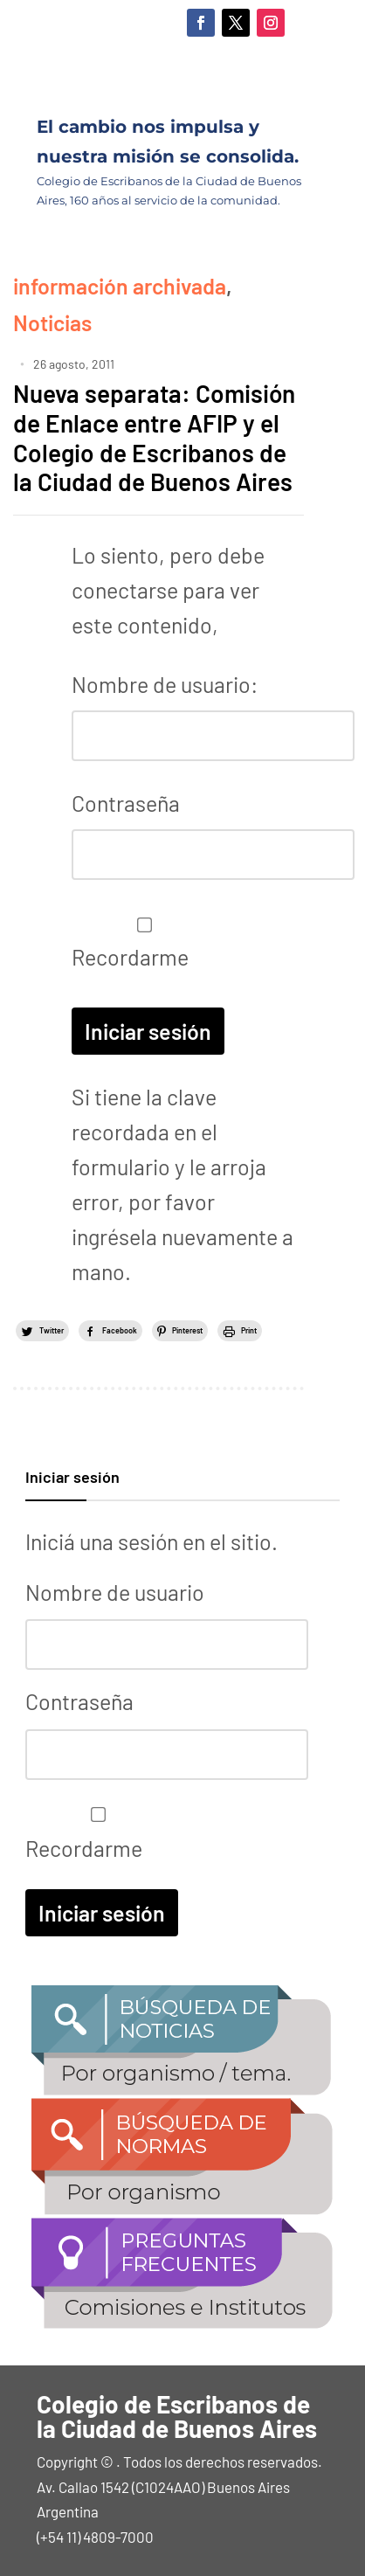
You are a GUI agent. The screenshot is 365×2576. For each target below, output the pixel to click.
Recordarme (140, 944)
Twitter (51, 1330)
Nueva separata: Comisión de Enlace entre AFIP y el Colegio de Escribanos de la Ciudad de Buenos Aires (154, 437)
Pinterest (187, 1330)
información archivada (119, 286)
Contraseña (126, 803)
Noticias (52, 322)
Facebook (119, 1330)
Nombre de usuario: (165, 684)
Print (249, 1330)
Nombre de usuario (114, 1592)
